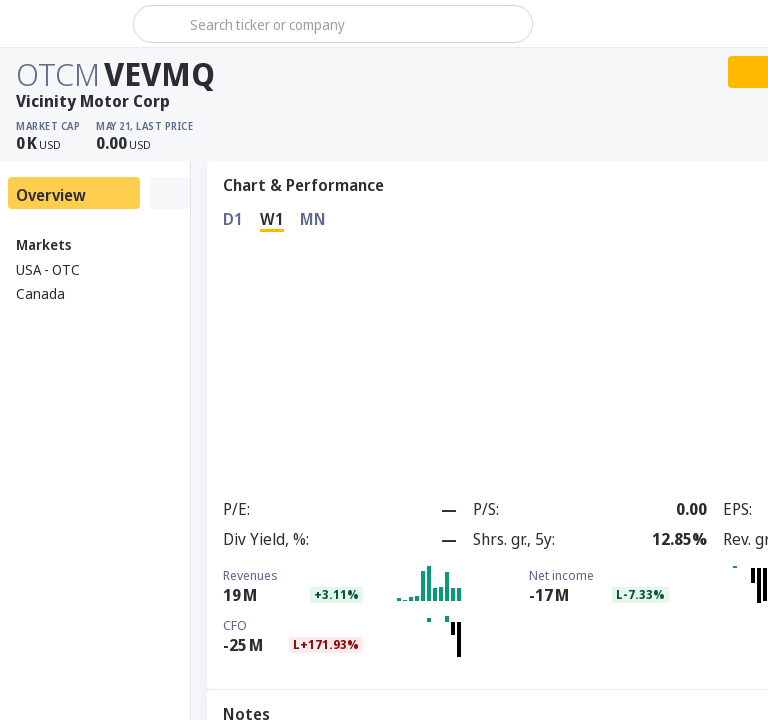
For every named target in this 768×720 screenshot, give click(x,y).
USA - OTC (48, 269)
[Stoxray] (64, 24)
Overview (51, 195)
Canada (40, 293)
